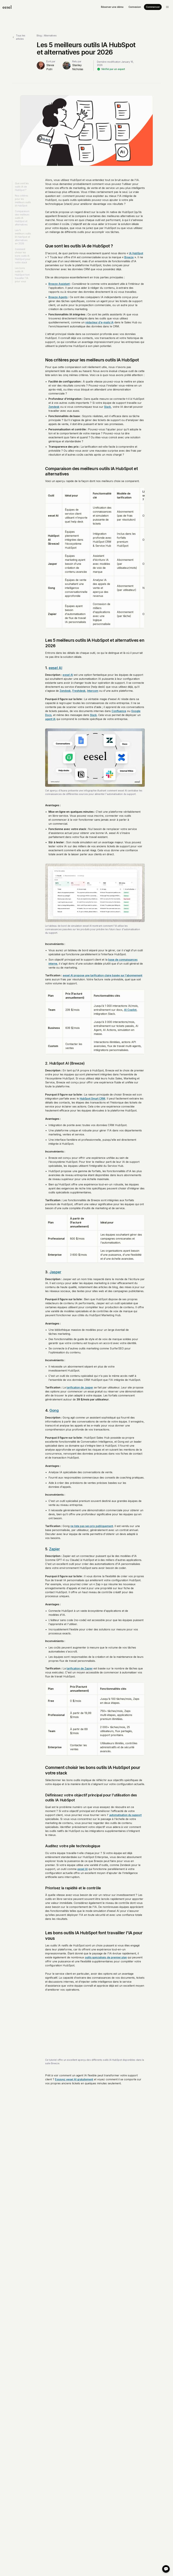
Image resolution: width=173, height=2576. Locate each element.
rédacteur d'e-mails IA (99, 322)
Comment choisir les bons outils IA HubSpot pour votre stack (22, 255)
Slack (107, 406)
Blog (39, 35)
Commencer (153, 6)
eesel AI (55, 668)
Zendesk (53, 406)
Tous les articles (18, 37)
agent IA (50, 719)
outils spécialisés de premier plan (106, 1957)
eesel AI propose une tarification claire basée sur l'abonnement (102, 975)
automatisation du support (125, 1815)
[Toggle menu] (167, 7)
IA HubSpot (136, 253)
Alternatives (50, 35)
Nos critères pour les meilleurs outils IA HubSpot (23, 199)
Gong (54, 1410)
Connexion (135, 6)
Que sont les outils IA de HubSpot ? (22, 185)
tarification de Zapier (80, 1668)
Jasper (55, 1272)
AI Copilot (130, 1009)
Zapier (54, 1549)
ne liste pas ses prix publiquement (91, 1526)
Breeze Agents (57, 297)
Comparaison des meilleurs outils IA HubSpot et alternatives (22, 217)
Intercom (92, 690)
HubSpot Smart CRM (92, 1098)
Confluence (119, 711)
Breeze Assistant (59, 283)
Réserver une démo (112, 6)
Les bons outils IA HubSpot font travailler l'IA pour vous (22, 274)
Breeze (129, 257)
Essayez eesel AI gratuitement (74, 2079)
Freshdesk (79, 690)
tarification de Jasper (80, 1387)
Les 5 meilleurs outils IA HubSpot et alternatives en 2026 (23, 236)
